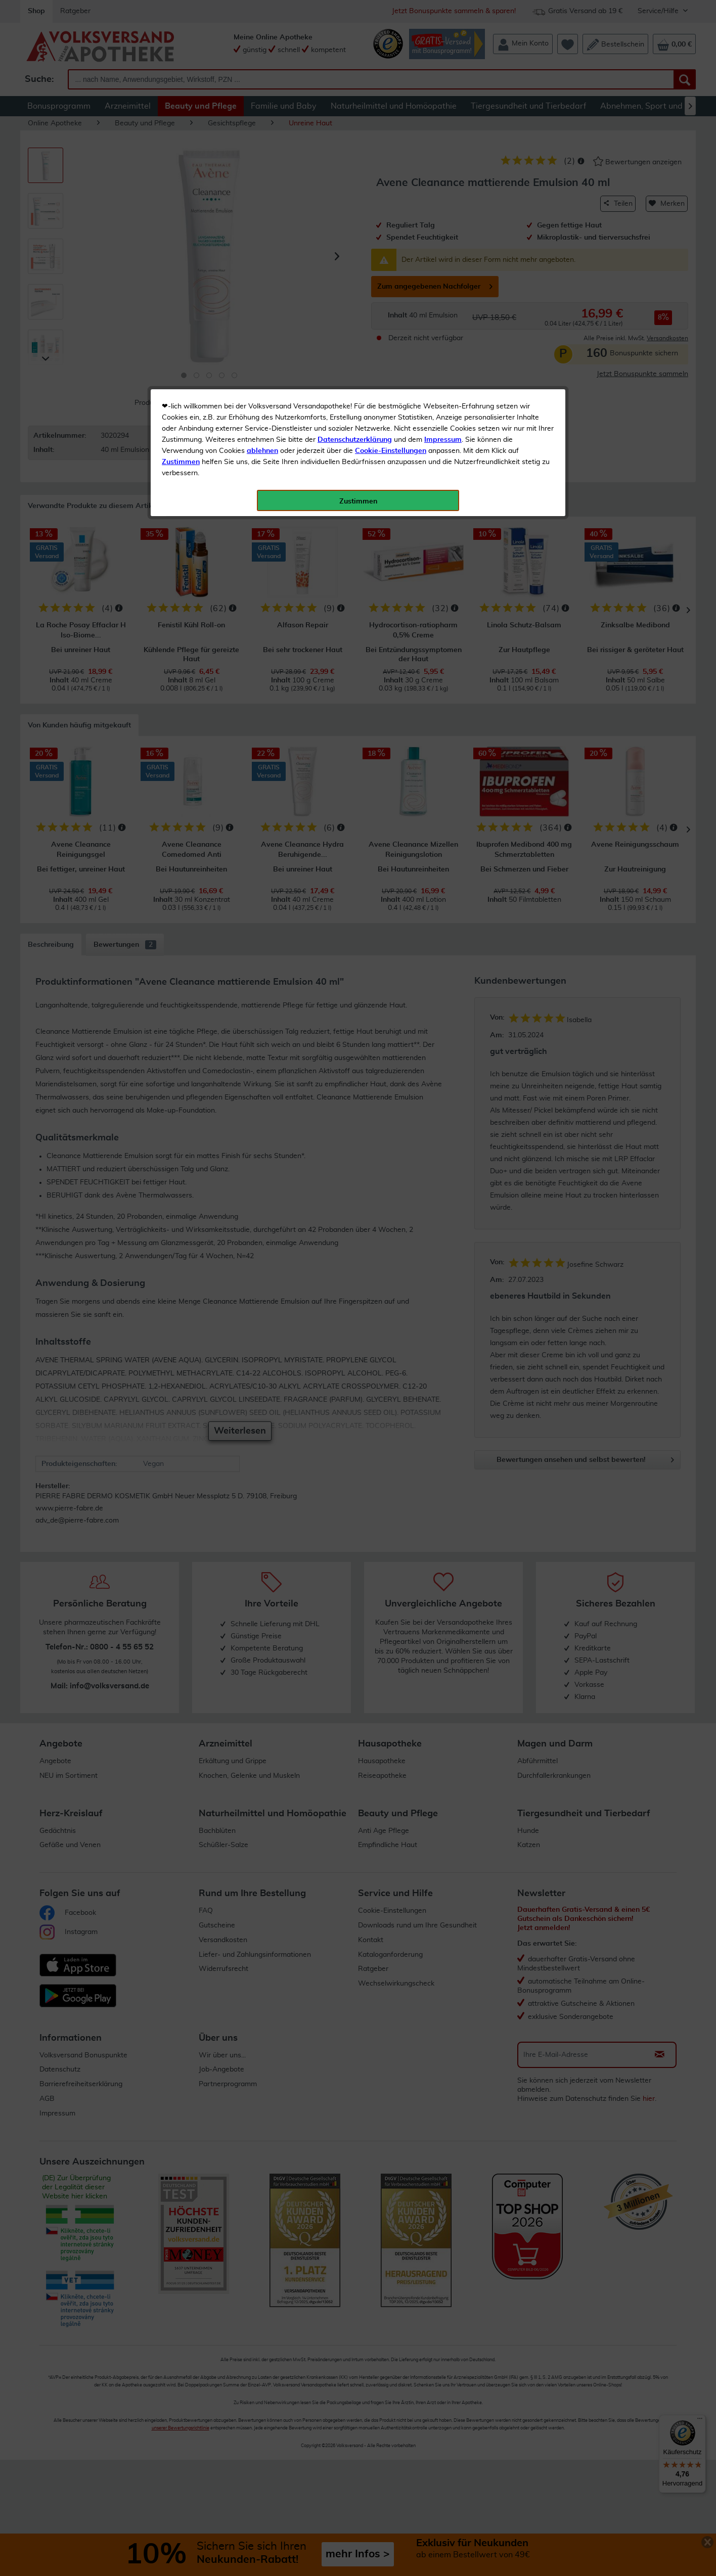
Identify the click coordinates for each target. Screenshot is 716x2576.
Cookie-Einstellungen (390, 238)
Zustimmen (181, 249)
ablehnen (262, 238)
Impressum (443, 227)
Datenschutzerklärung (355, 227)
